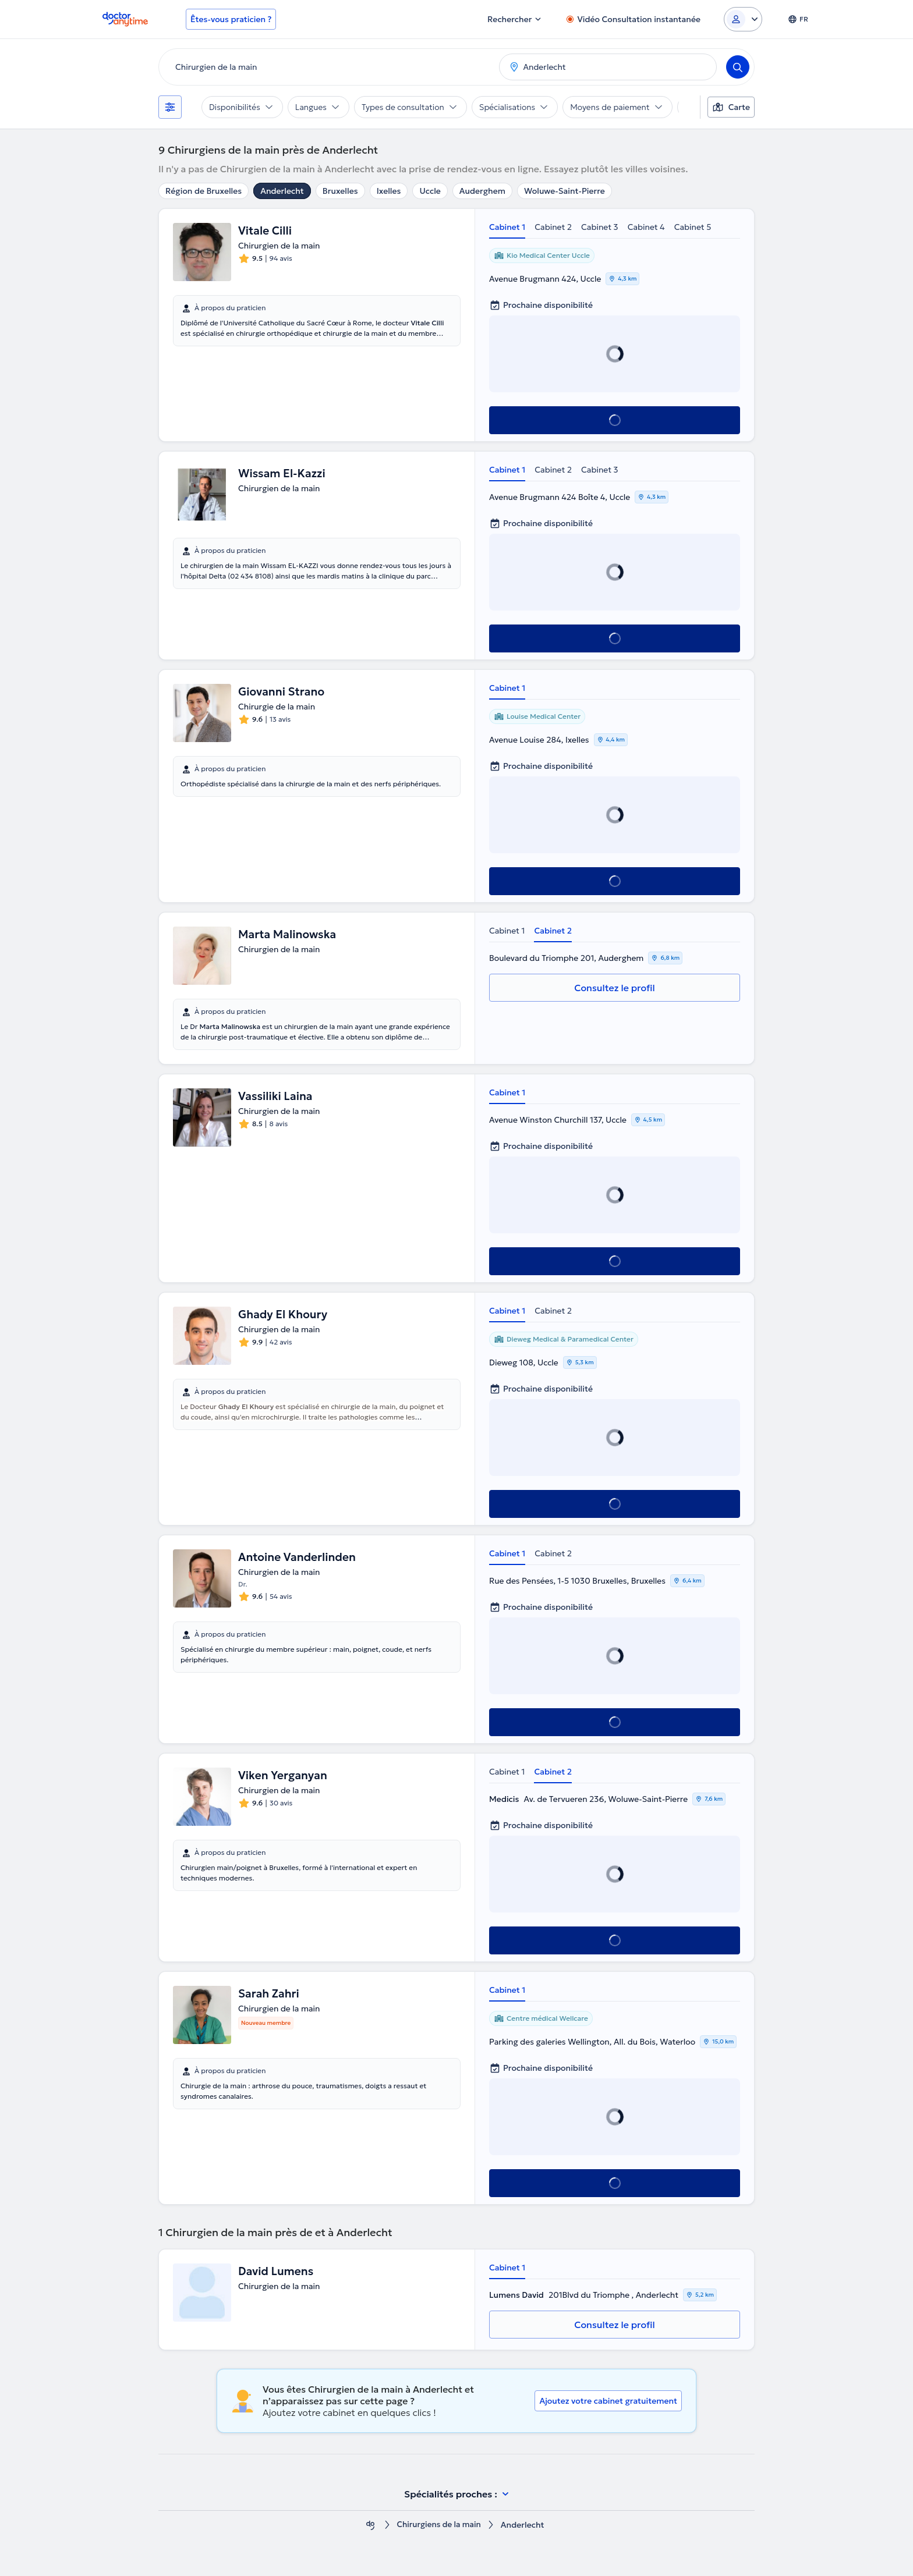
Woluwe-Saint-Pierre (564, 191)
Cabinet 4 (646, 227)
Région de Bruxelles (203, 191)
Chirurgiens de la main (439, 2525)
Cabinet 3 (599, 227)
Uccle (429, 191)
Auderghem (482, 191)
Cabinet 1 (507, 227)
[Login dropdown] (743, 19)
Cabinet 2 (553, 227)
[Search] (737, 67)
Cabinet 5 (693, 227)
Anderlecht (282, 191)
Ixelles (389, 191)
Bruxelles (340, 191)
